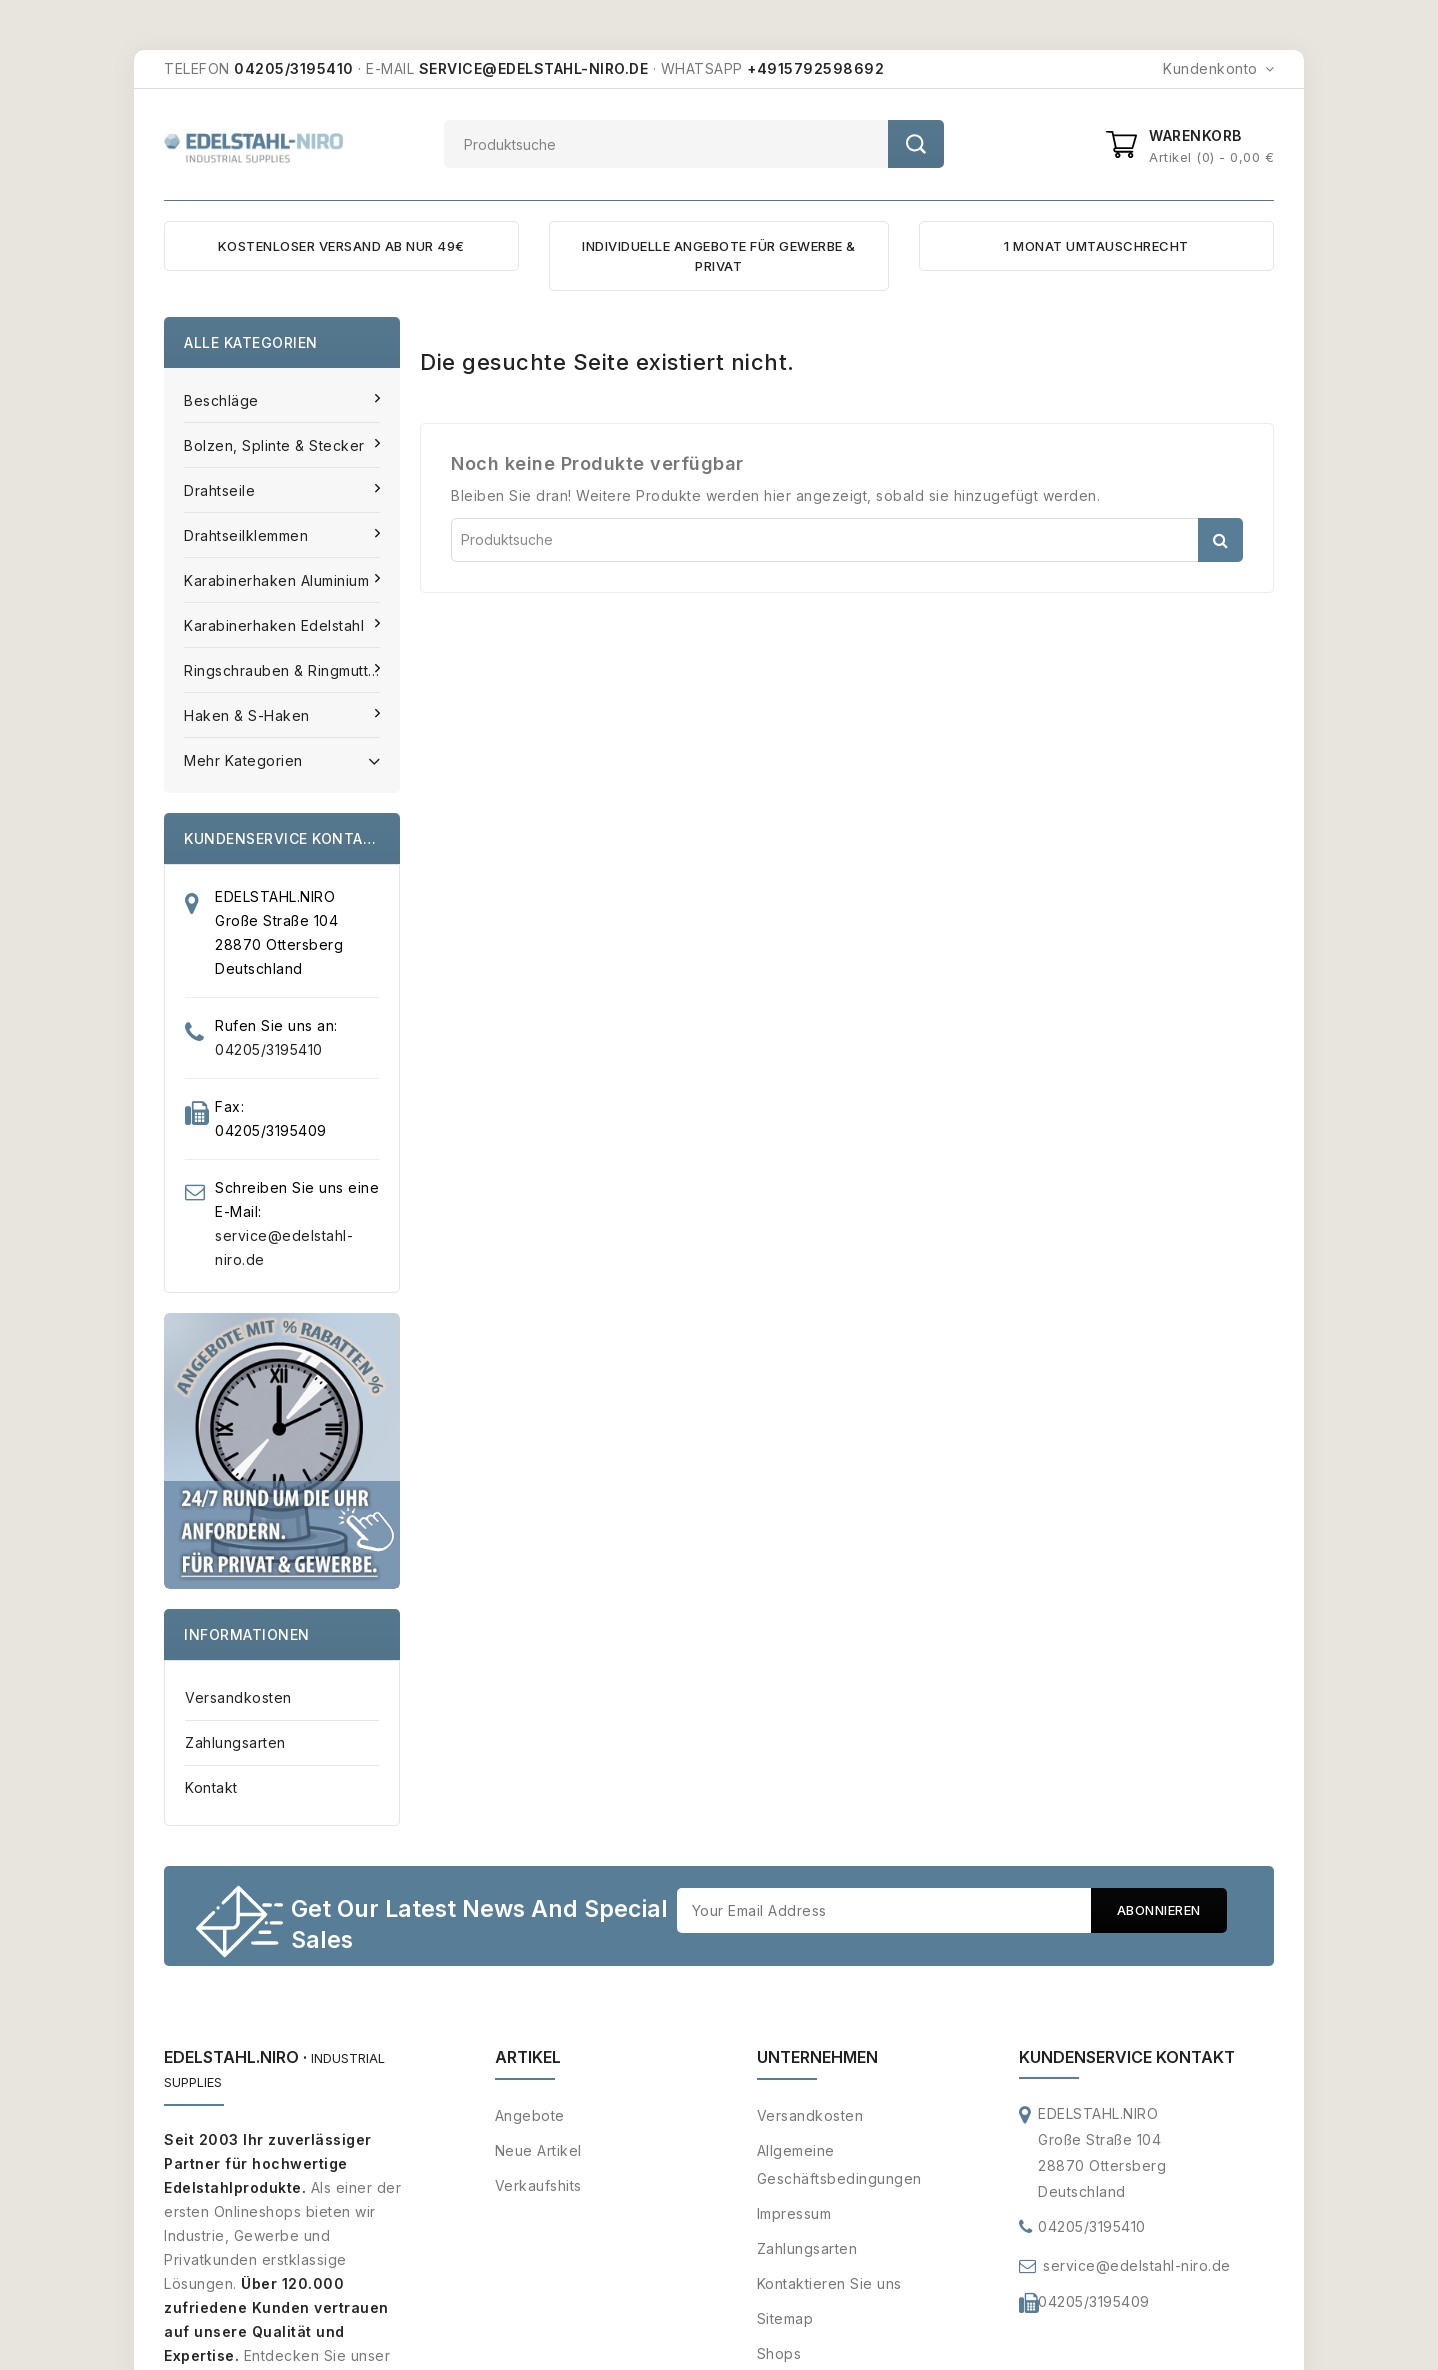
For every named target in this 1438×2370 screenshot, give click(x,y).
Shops (779, 2354)
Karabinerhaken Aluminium (279, 580)
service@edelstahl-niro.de (1137, 2266)
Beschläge (223, 400)
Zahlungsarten (235, 1742)
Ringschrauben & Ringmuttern (290, 670)
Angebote (530, 2116)
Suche (916, 144)
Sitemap (785, 2319)
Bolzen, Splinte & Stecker (276, 445)
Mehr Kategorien (282, 759)
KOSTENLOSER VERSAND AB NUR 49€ (341, 246)
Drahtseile (222, 490)
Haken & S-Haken (249, 715)
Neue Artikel (538, 2151)
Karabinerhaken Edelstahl (276, 625)
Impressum (794, 2214)
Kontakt (211, 1787)
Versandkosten (238, 1697)
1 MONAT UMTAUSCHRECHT (1096, 246)
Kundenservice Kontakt (1127, 2058)
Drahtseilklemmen (248, 535)
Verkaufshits (538, 2186)
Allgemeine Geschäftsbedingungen (839, 2165)
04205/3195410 (269, 1049)
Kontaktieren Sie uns (829, 2284)
